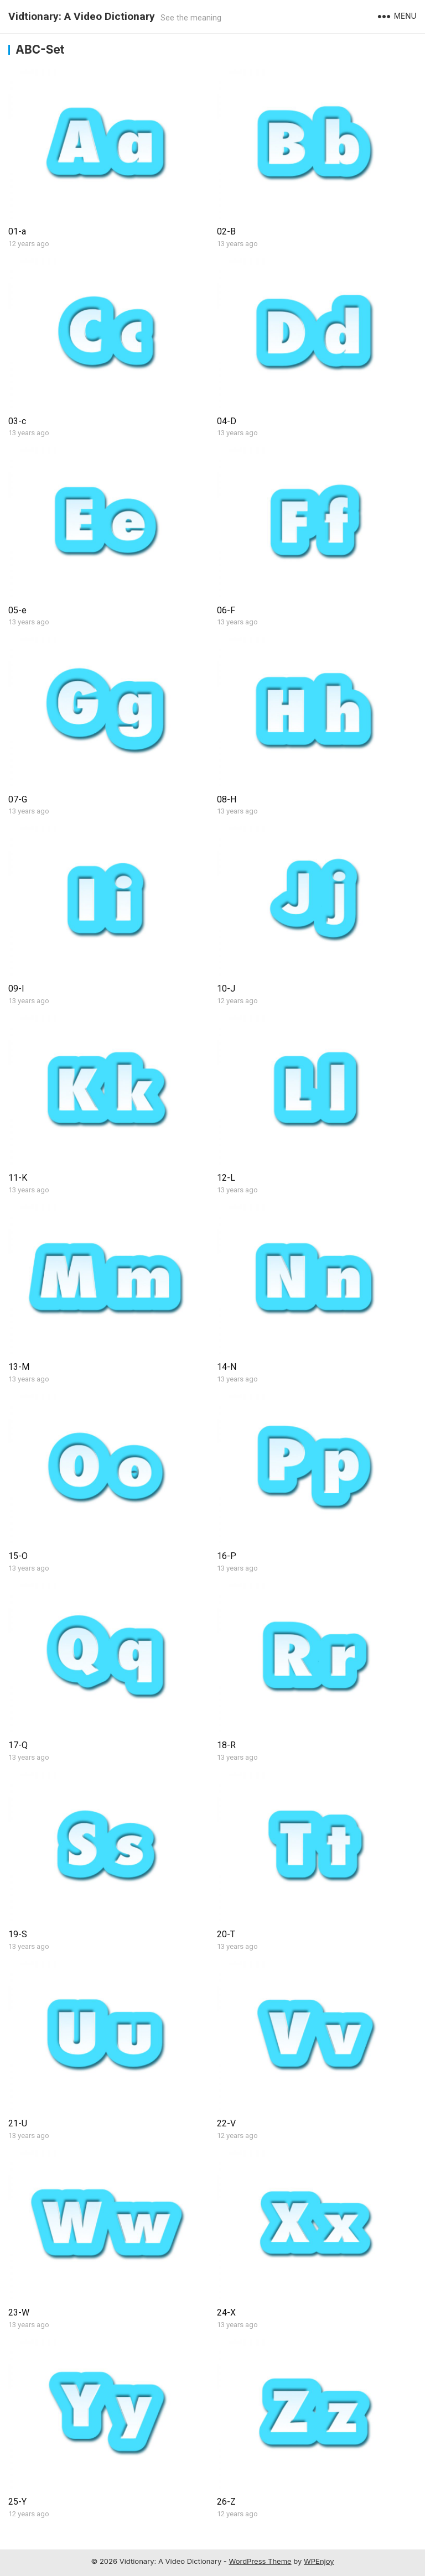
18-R (226, 1745)
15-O (18, 1556)
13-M (18, 1367)
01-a (17, 231)
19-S (17, 1934)
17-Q (18, 1745)
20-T (226, 1934)
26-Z (226, 2501)
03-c (17, 421)
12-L (226, 1177)
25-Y (17, 2501)
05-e (17, 610)
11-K (17, 1177)
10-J (226, 988)
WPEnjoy (319, 2561)
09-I (16, 988)
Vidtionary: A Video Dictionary (81, 16)
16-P (226, 1556)
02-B (226, 231)
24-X (226, 2312)
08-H (226, 799)
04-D (226, 421)
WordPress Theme (260, 2561)
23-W (18, 2312)
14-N (226, 1367)
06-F (226, 610)
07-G (17, 799)
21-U (17, 2123)
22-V (226, 2123)
